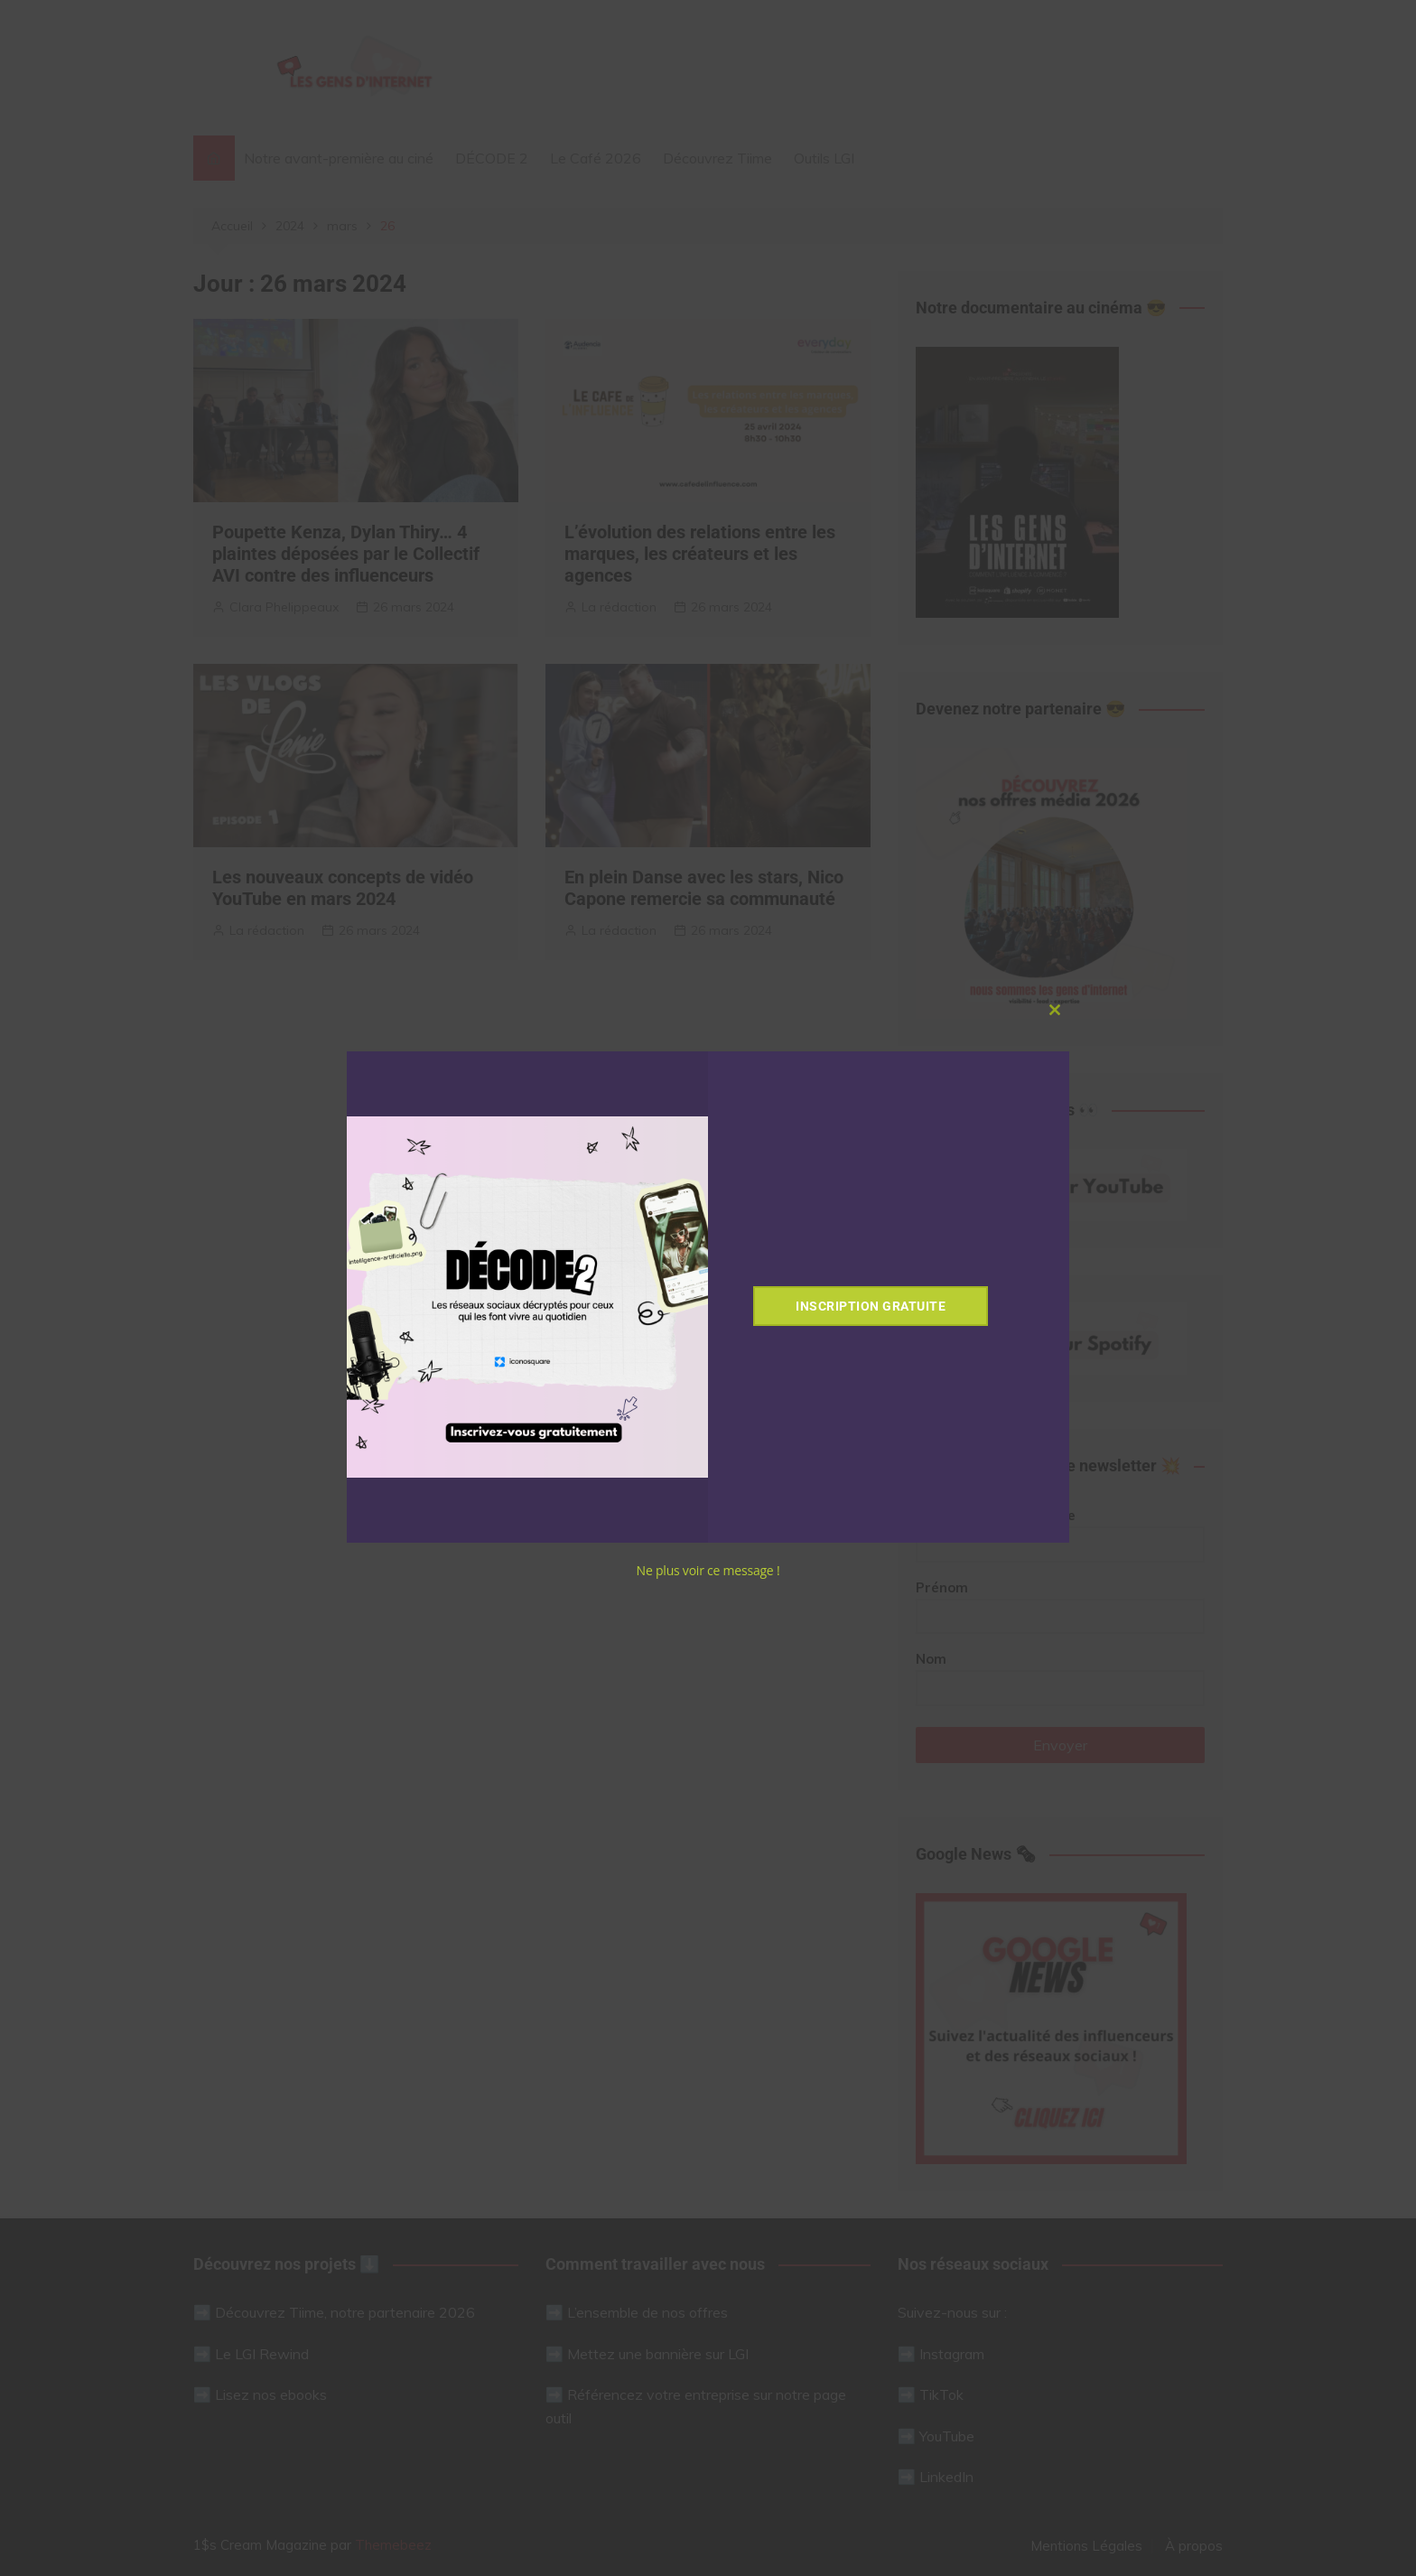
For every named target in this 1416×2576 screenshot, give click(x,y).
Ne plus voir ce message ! (708, 1570)
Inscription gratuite (871, 1306)
